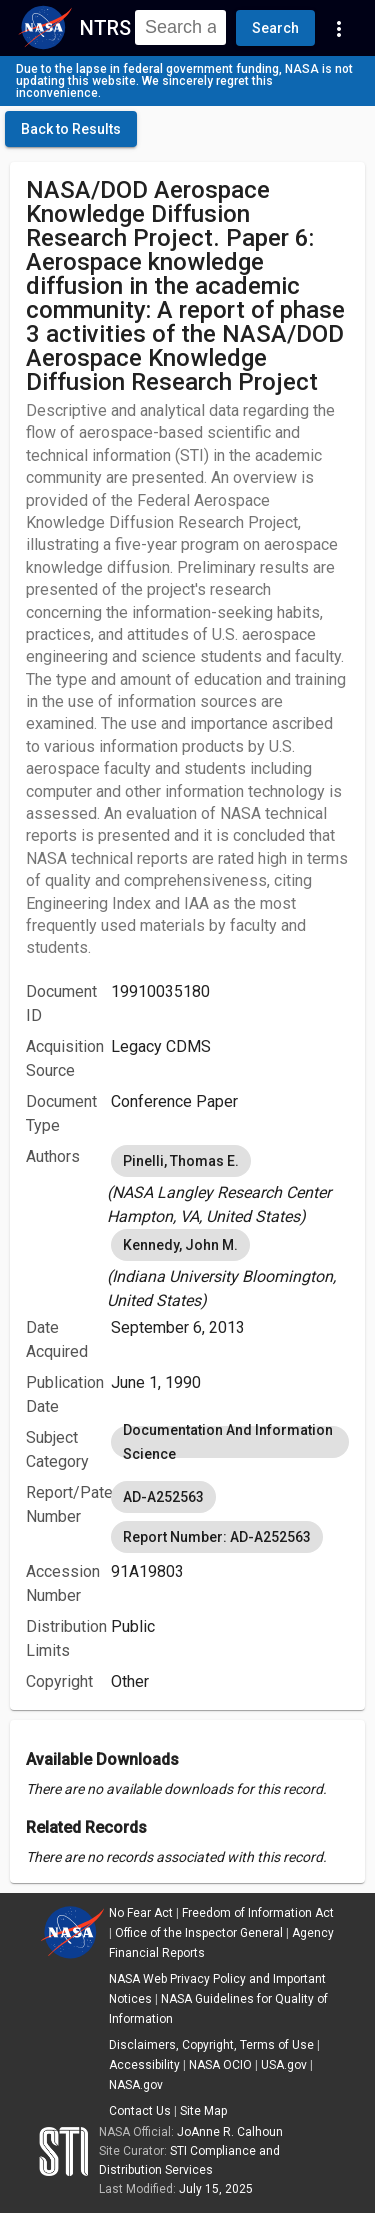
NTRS (105, 28)
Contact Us (140, 2111)
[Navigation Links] (339, 28)
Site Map (203, 2111)
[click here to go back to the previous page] (71, 129)
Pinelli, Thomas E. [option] (181, 1161)
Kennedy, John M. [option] (180, 1245)
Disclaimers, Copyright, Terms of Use (211, 2045)
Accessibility (144, 2065)
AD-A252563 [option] (163, 1497)
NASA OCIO (220, 2065)
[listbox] (230, 1185)
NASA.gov (136, 2085)
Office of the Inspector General (199, 1933)
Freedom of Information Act (258, 1913)
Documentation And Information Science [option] (230, 1442)
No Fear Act (141, 1913)
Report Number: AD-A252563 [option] (217, 1537)
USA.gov (284, 2065)
